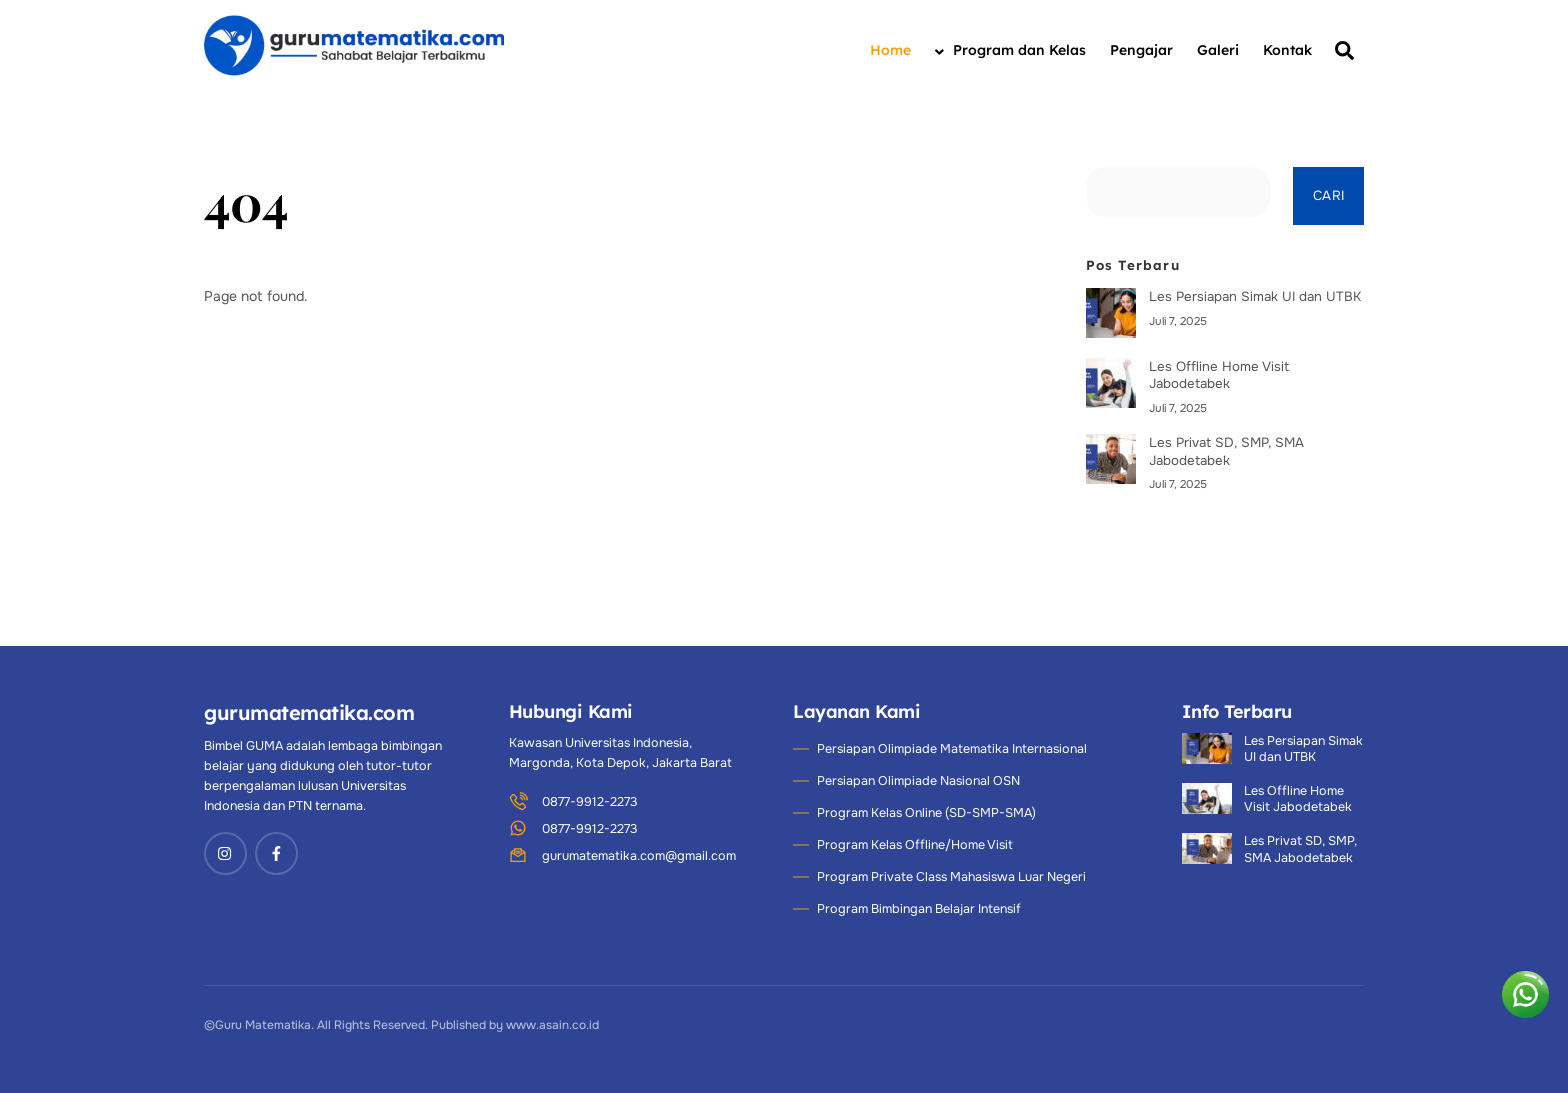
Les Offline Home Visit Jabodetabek (1219, 375)
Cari (1328, 195)
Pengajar (1141, 50)
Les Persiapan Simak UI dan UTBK (1255, 296)
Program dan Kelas (1010, 50)
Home (890, 50)
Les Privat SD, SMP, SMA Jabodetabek (1226, 451)
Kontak (1287, 50)
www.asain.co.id (552, 1025)
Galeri (1218, 50)
